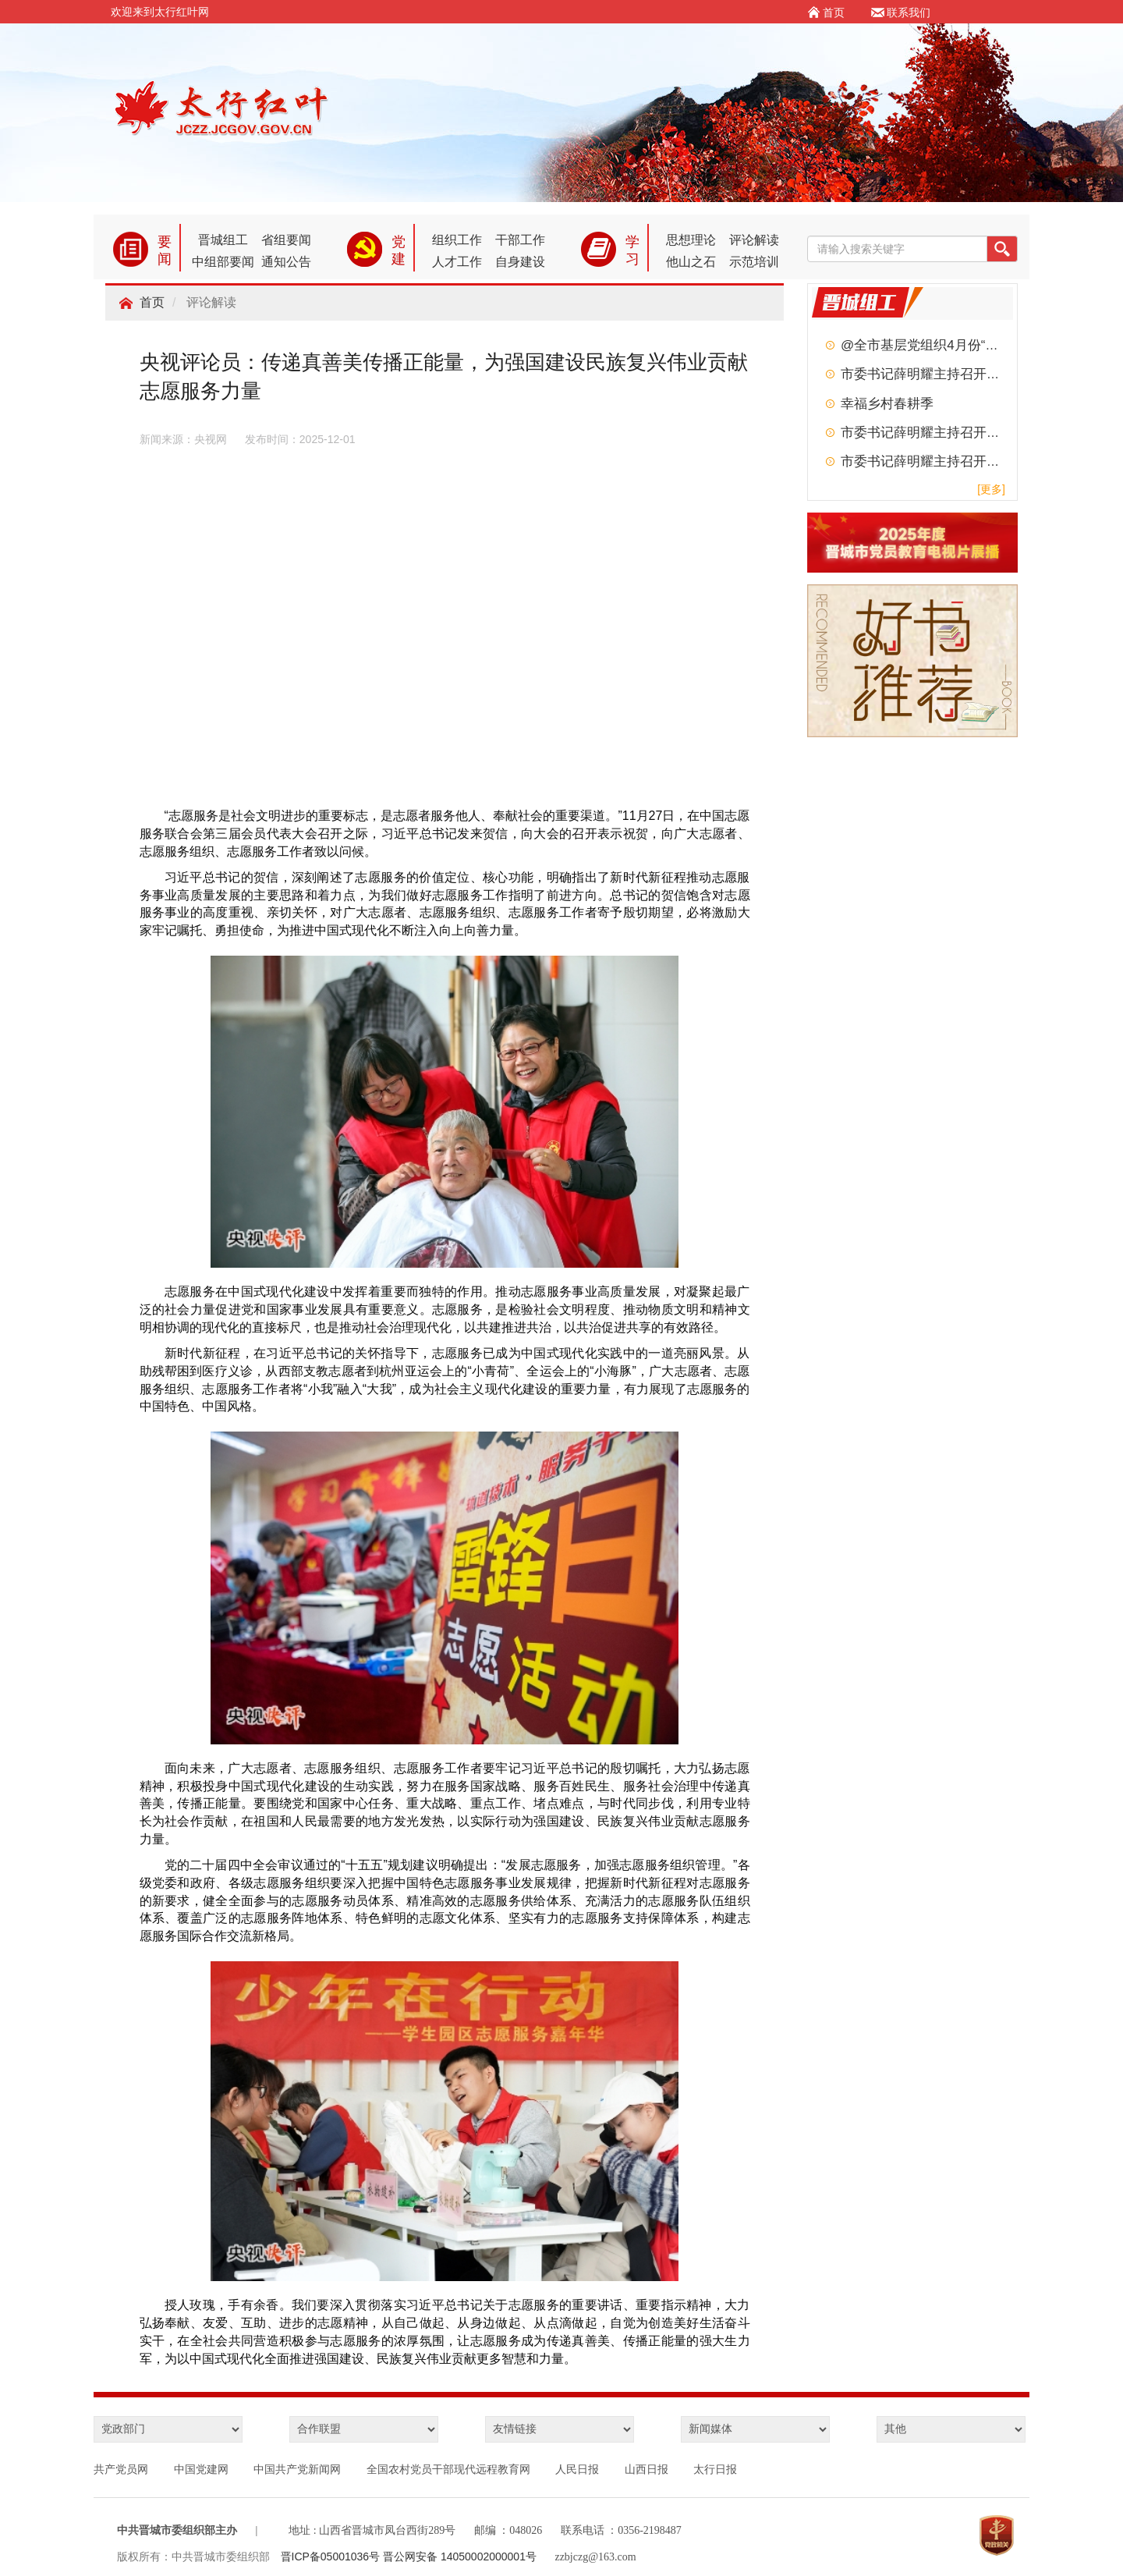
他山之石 (691, 261)
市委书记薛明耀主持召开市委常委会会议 (960, 374)
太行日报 (715, 2469)
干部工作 (520, 240)
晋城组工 (223, 240)
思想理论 (691, 240)
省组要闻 (286, 240)
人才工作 (457, 261)
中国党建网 (201, 2469)
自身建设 (520, 261)
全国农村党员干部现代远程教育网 (448, 2469)
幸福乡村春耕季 (887, 403)
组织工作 (457, 240)
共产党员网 (121, 2469)
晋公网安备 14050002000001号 (460, 2556)
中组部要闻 (223, 261)
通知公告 (286, 261)
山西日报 (646, 2469)
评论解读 (754, 240)
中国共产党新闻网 (297, 2469)
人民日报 (577, 2469)
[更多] (991, 489)
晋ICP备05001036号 (332, 2556)
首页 (152, 302)
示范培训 (754, 261)
